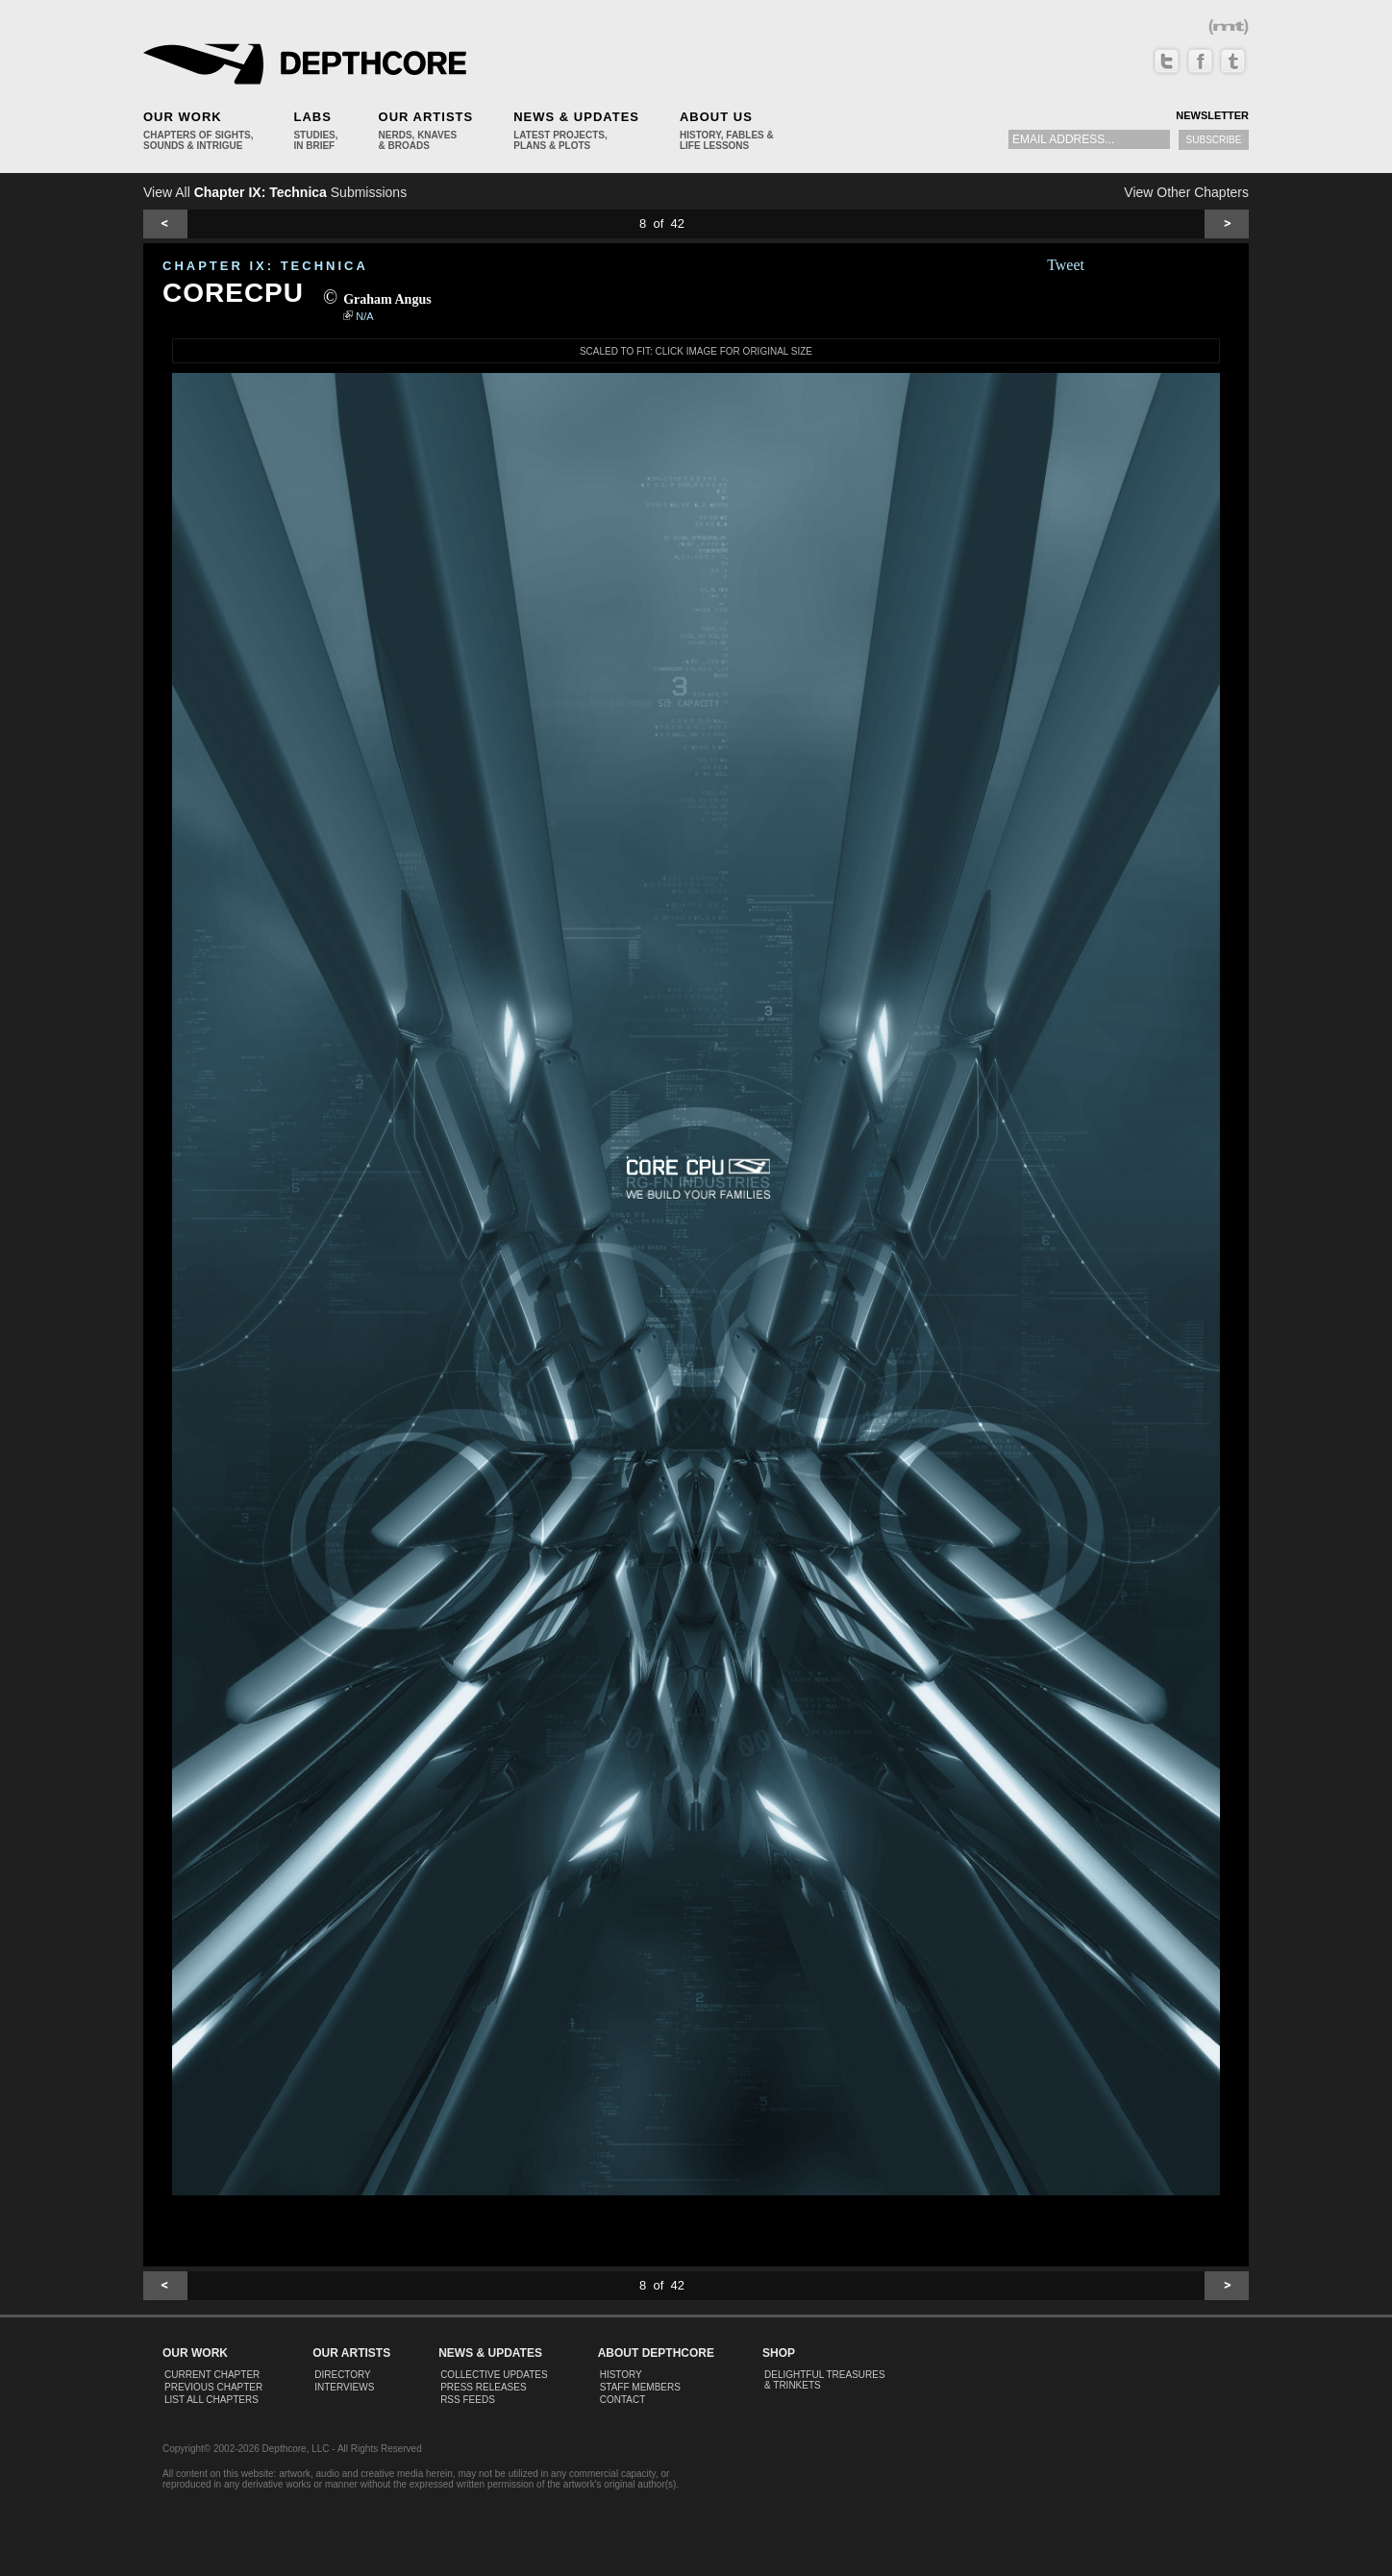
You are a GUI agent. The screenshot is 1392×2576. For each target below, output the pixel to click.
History (621, 2374)
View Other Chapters (1186, 192)
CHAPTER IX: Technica (265, 266)
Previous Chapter (213, 2387)
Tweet (1065, 265)
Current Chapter (212, 2374)
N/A (364, 316)
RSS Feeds (467, 2399)
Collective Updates (494, 2374)
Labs (312, 117)
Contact (623, 2399)
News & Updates (576, 117)
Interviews (344, 2387)
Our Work (182, 117)
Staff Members (640, 2387)
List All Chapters (211, 2399)
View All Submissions (275, 192)
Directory (342, 2374)
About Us (716, 117)
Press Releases (483, 2387)
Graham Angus (387, 299)
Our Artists (426, 117)
